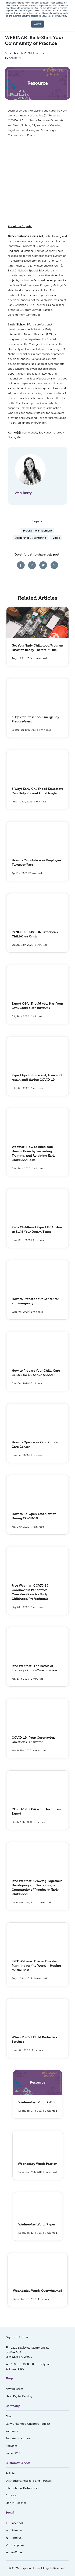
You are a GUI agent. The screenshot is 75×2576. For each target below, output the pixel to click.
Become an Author (18, 2438)
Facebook (14, 2523)
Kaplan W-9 (13, 2453)
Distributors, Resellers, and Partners (29, 2480)
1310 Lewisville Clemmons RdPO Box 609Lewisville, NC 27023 (27, 2352)
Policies (11, 2473)
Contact (11, 2495)
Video (56, 537)
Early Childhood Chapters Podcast (28, 2423)
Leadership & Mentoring (30, 537)
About (10, 2416)
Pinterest (14, 2537)
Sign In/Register (16, 2502)
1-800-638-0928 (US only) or (28, 2364)
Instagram (15, 2545)
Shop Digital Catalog (19, 2396)
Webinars (12, 2431)
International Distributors (22, 2488)
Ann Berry (15, 57)
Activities (11, 2445)
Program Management (37, 530)
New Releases (14, 2388)
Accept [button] (37, 24)
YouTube (14, 2552)
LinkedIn (14, 2530)
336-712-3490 (15, 2368)
